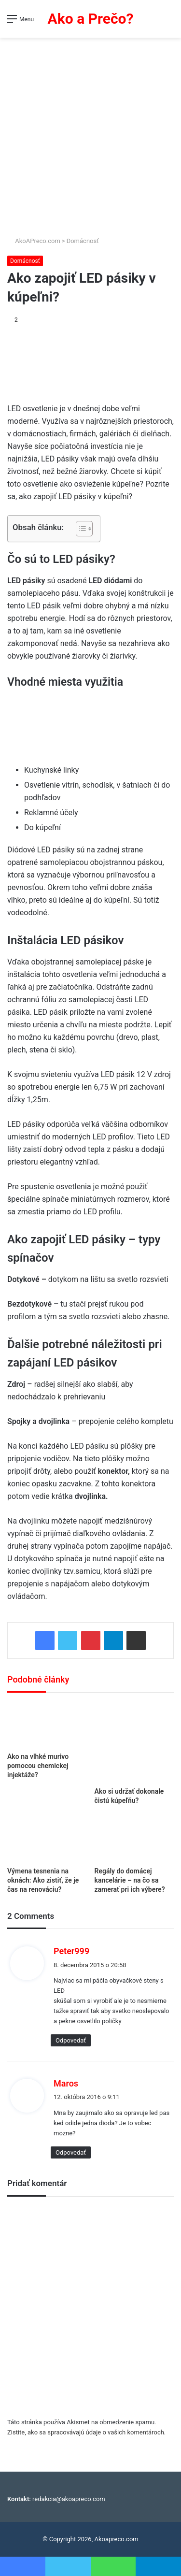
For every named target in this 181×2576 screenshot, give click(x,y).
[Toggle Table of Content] (79, 528)
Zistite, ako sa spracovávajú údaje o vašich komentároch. (86, 2432)
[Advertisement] (90, 133)
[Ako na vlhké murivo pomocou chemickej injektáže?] (47, 1724)
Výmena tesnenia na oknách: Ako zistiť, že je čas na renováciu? (43, 1880)
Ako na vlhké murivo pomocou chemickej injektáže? (38, 1766)
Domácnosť (83, 241)
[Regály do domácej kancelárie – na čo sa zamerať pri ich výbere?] (134, 1839)
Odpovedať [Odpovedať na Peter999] (71, 2040)
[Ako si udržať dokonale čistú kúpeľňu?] (134, 1742)
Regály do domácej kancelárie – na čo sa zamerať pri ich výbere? (130, 1880)
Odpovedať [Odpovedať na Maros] (71, 2152)
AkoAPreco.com (33, 241)
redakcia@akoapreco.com (68, 2499)
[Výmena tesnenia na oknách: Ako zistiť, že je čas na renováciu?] (47, 1839)
